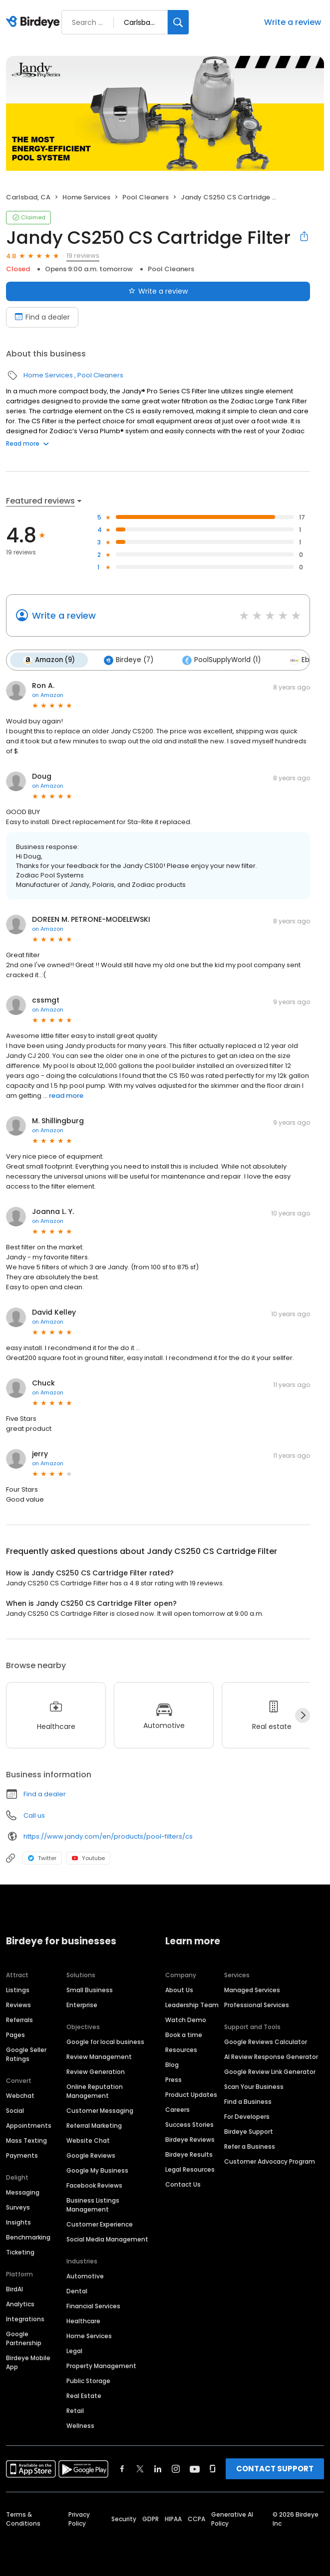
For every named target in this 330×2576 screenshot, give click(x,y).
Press (173, 2079)
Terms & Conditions (23, 2519)
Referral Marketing (94, 2125)
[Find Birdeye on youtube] (195, 2468)
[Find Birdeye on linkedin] (158, 2468)
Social (15, 2110)
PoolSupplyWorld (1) (221, 660)
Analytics (20, 2304)
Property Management (101, 2366)
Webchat (20, 2095)
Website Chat (88, 2140)
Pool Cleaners (145, 197)
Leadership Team (192, 2005)
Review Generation (95, 2071)
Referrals (19, 2020)
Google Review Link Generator (270, 2071)
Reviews (18, 2005)
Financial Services (93, 2306)
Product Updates (191, 2094)
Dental (76, 2291)
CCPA (196, 2519)
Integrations (25, 2319)
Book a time (183, 2035)
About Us (179, 1990)
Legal (74, 2351)
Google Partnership (23, 2338)
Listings (17, 1990)
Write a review (292, 22)
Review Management (99, 2057)
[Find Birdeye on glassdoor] (213, 2468)
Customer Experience (99, 2224)
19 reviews (82, 255)
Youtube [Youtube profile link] (88, 1858)
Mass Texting (26, 2140)
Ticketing (20, 2252)
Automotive (85, 2276)
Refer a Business (249, 2146)
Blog (172, 2065)
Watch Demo (185, 2020)
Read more (27, 443)
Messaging (22, 2192)
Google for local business (105, 2042)
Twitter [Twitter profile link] (42, 1858)
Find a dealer (44, 1794)
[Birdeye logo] (34, 22)
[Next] (302, 1715)
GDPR (150, 2519)
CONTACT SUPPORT (275, 2468)
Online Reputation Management (94, 2091)
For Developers (247, 2116)
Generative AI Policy (232, 2519)
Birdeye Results (189, 2154)
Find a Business (248, 2101)
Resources (181, 2050)
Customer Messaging (99, 2110)
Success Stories (189, 2124)
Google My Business (97, 2170)
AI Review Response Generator (271, 2057)
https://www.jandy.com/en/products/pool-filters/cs (108, 1836)
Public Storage (88, 2381)
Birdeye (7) (128, 660)
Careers (177, 2109)
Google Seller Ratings (26, 2054)
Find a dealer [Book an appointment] (42, 317)
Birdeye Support (248, 2131)
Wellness (80, 2425)
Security (123, 2519)
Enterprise (81, 2005)
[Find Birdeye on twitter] (140, 2468)
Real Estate (83, 2396)
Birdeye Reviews (190, 2139)
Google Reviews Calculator (265, 2042)
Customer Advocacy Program (269, 2161)
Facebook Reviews (94, 2185)
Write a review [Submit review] (158, 291)
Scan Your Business (254, 2086)
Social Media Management (107, 2239)
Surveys (18, 2207)
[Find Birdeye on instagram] (176, 2468)
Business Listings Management (92, 2205)
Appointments (28, 2125)
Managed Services (252, 1990)
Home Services (86, 197)
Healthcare (83, 2321)
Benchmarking (28, 2237)
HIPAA (173, 2519)
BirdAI (14, 2289)
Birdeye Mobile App (28, 2362)
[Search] (178, 22)
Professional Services (256, 2005)
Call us (34, 1815)
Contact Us (183, 2184)
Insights (18, 2222)
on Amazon (47, 695)
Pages (15, 2035)
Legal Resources (190, 2169)
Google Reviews (90, 2155)
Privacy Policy (79, 2519)
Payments (22, 2155)
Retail (75, 2410)
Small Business (89, 1990)
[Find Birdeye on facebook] (122, 2468)
